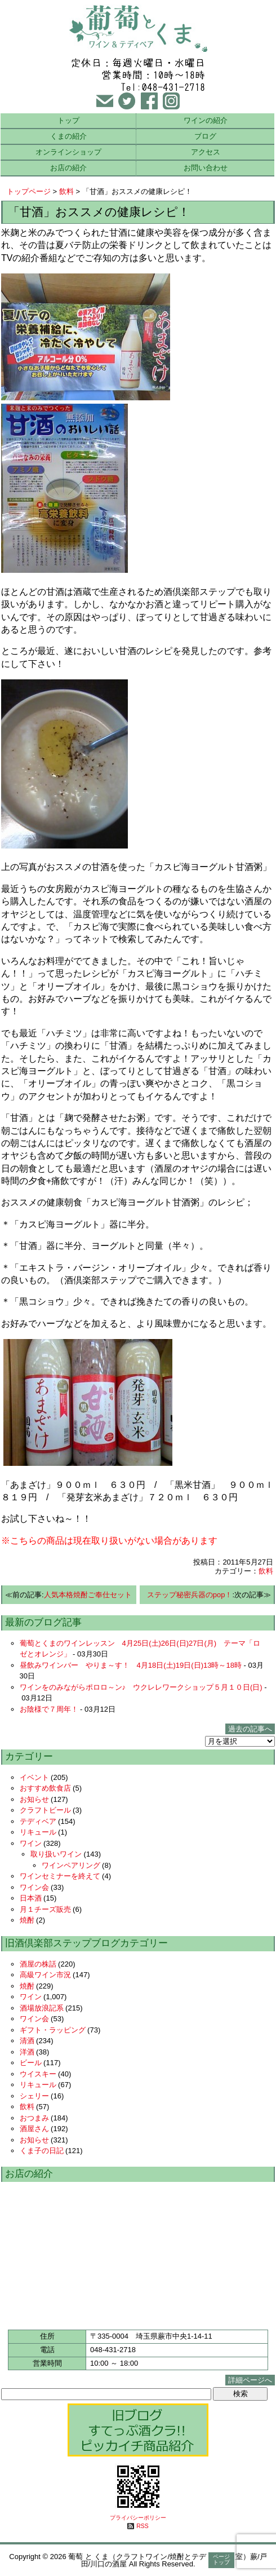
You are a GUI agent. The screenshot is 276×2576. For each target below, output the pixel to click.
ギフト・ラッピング (53, 2030)
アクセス (205, 152)
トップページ (29, 191)
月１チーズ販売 (45, 1909)
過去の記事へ (250, 1729)
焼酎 (27, 1920)
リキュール (38, 1832)
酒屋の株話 (38, 1964)
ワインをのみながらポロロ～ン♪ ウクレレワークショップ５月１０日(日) (141, 1687)
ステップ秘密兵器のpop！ (190, 1594)
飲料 (66, 191)
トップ (68, 120)
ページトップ (221, 2559)
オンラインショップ (68, 152)
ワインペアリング (71, 1865)
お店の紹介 (68, 168)
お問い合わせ (206, 168)
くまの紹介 (68, 136)
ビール (31, 2062)
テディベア (38, 1821)
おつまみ (34, 2118)
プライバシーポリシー (138, 2518)
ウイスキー (38, 2074)
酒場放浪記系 (42, 2008)
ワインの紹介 (206, 120)
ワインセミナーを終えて (60, 1876)
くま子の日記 (42, 2150)
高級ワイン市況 (45, 1974)
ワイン (31, 1843)
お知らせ (34, 1799)
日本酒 (31, 1898)
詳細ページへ (250, 2380)
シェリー (34, 2096)
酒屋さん (34, 2128)
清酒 (27, 2040)
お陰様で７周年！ (49, 1709)
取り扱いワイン (56, 1854)
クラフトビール (45, 1810)
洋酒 (27, 2052)
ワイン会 (34, 1887)
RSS (142, 2526)
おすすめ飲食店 (45, 1788)
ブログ (205, 136)
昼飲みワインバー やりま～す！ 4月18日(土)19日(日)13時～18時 (131, 1665)
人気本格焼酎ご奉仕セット (88, 1594)
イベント (34, 1777)
